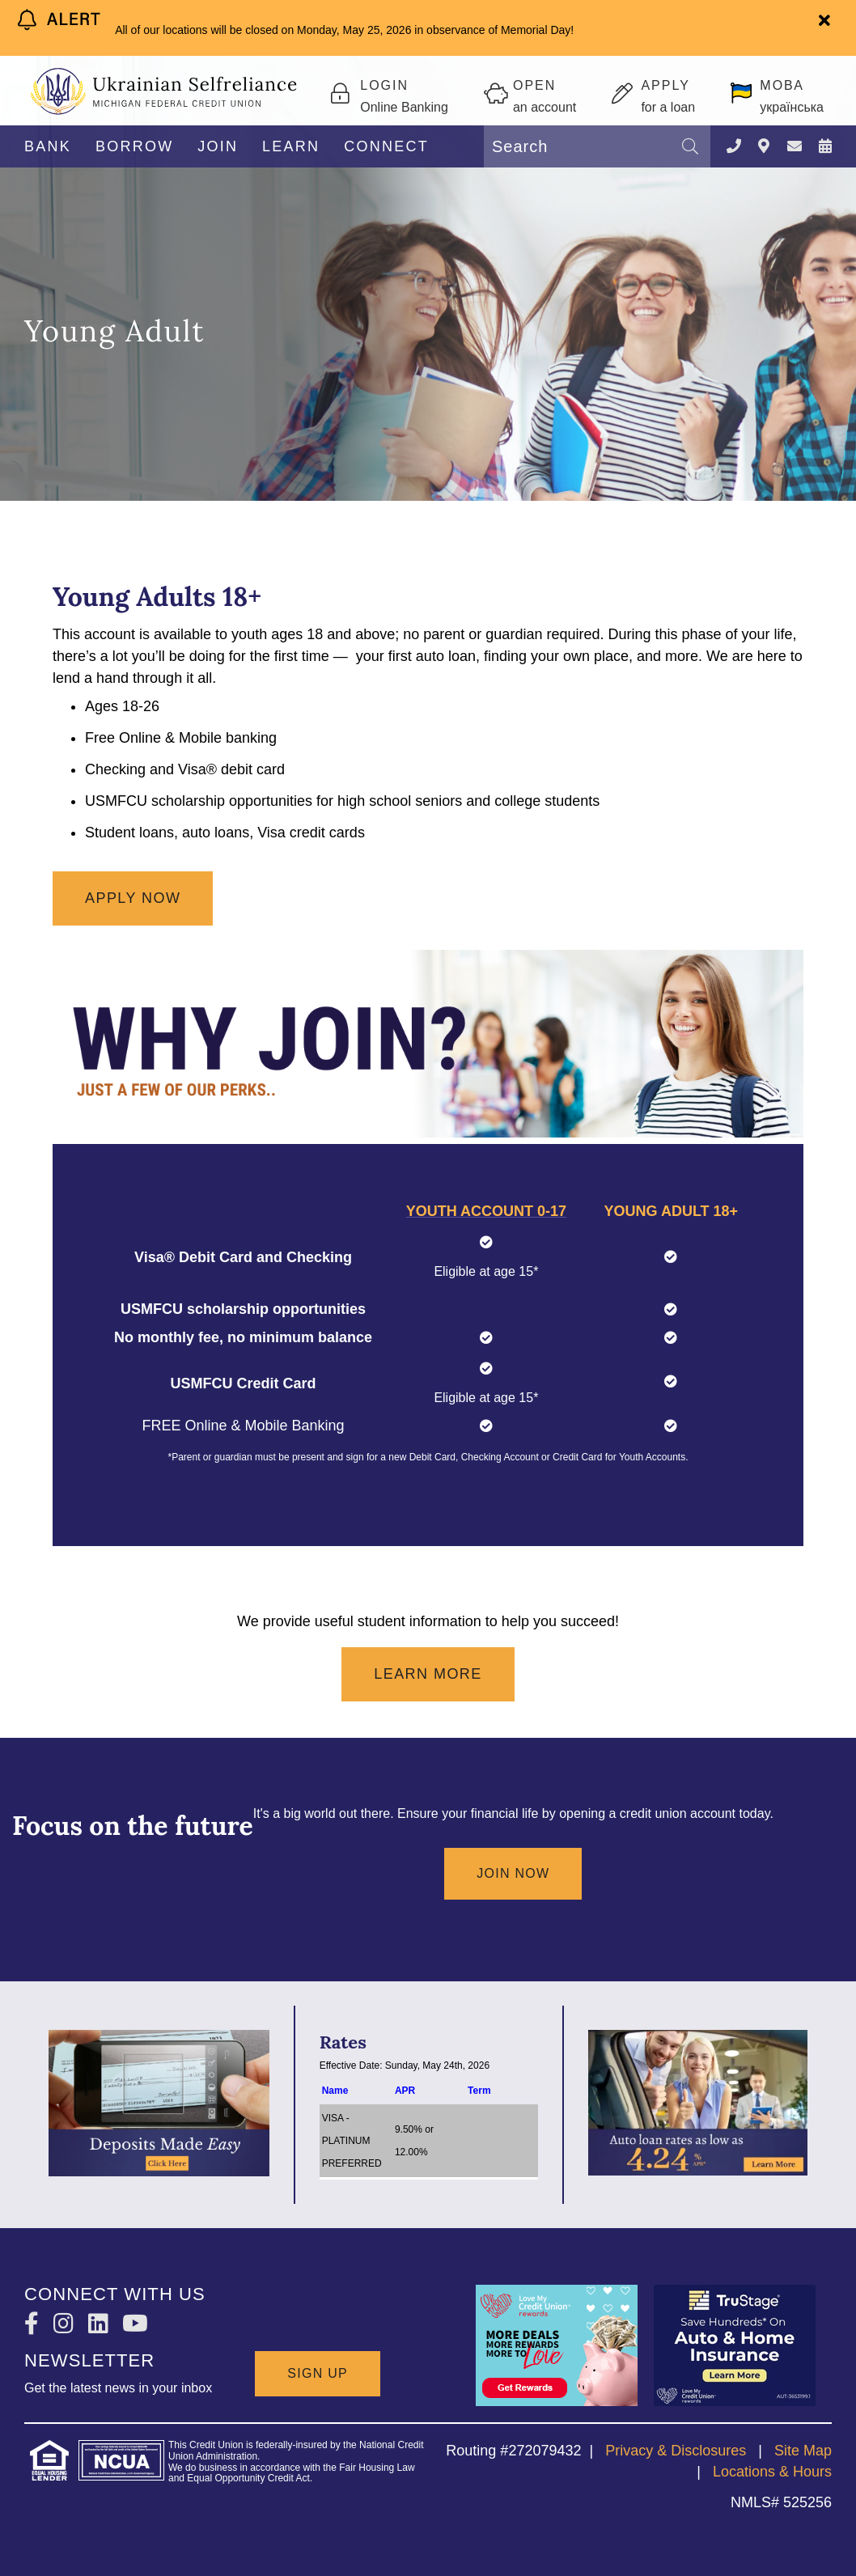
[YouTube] (135, 2324)
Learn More (427, 1674)
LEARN (291, 146)
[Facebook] (34, 2324)
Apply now (132, 898)
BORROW (134, 146)
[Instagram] (66, 2324)
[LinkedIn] (101, 2324)
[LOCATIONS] (763, 147)
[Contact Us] (734, 147)
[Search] (690, 146)
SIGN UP (317, 2373)
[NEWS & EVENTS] (825, 147)
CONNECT (386, 146)
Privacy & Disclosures (675, 2451)
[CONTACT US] (794, 147)
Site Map (803, 2451)
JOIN (217, 146)
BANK (47, 146)
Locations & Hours (772, 2472)
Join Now (513, 1873)
